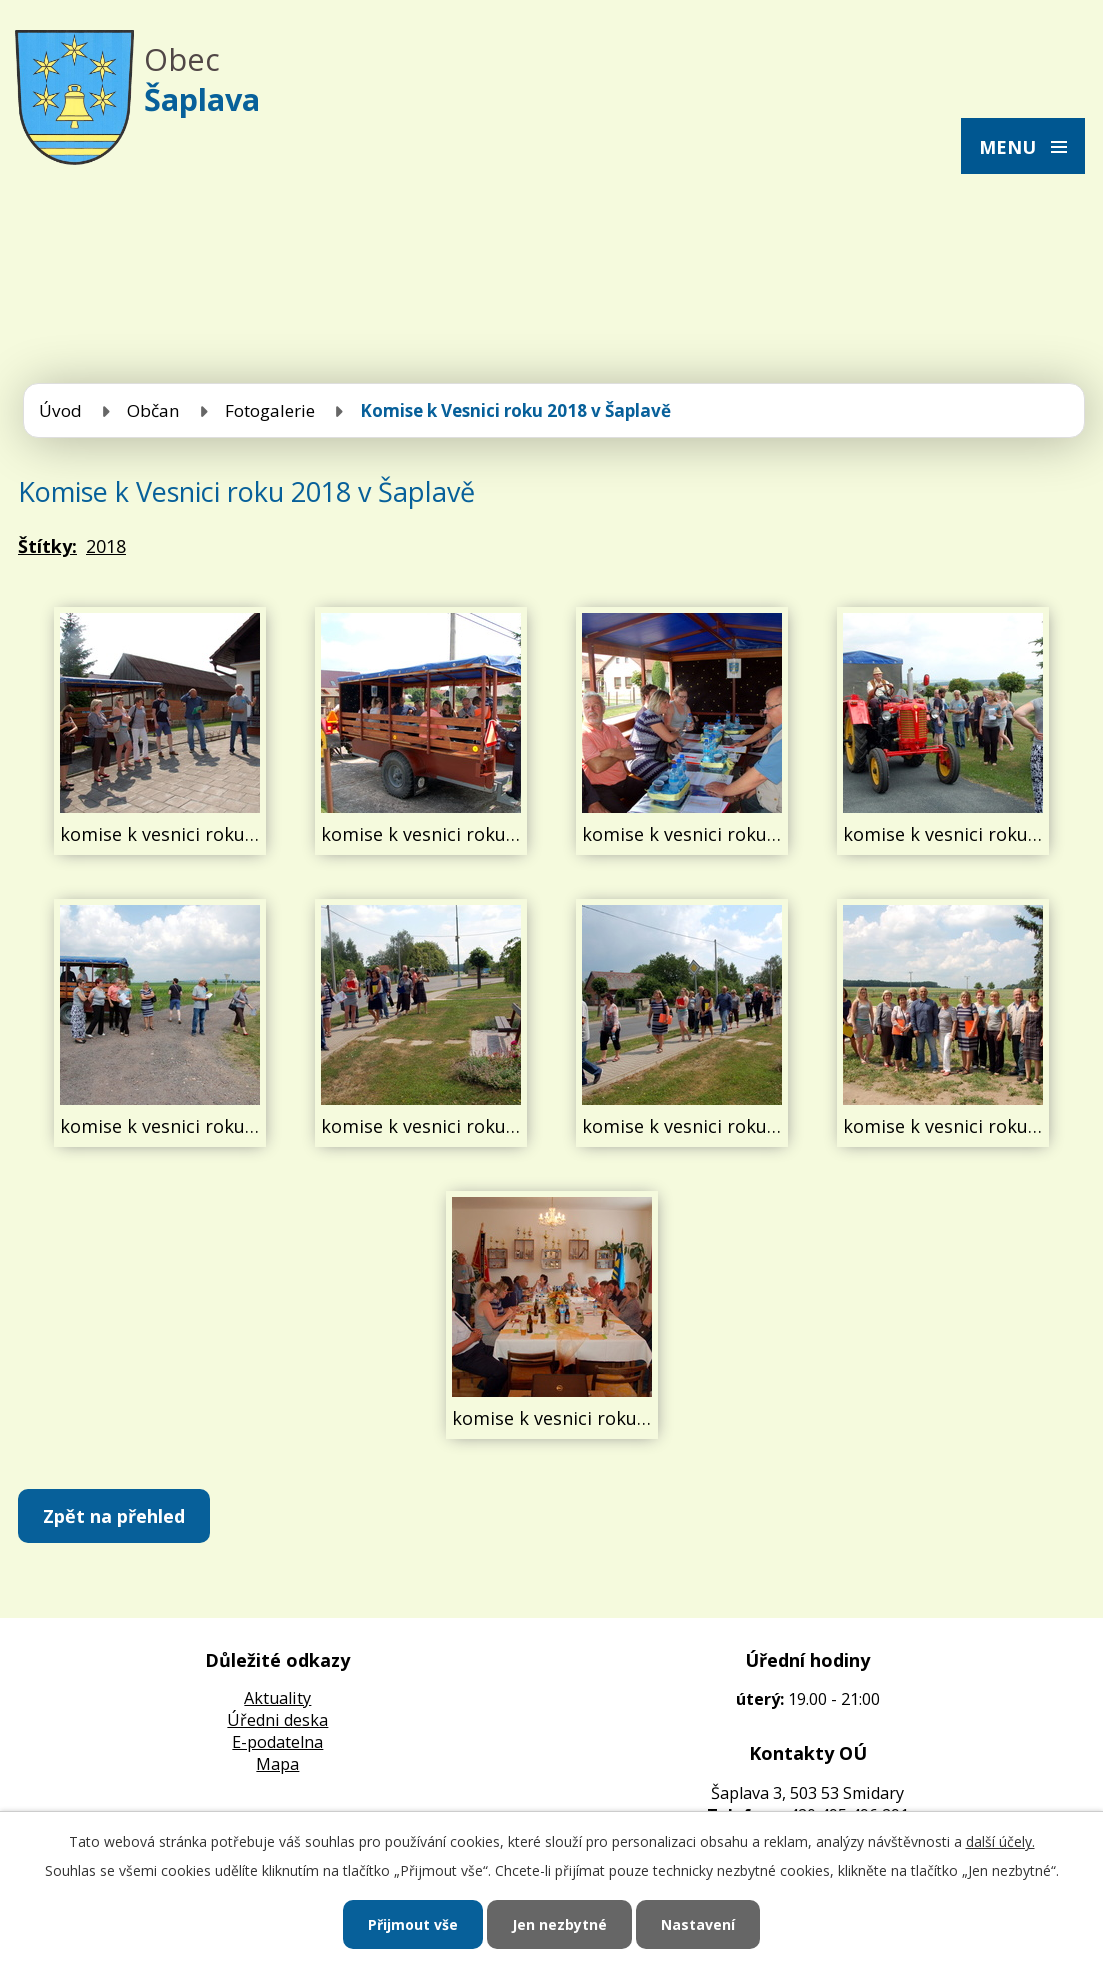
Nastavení (698, 1924)
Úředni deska (277, 1720)
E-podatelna (277, 1742)
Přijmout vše (413, 1924)
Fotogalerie (270, 410)
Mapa (277, 1764)
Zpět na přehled (114, 1516)
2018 (106, 546)
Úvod (60, 410)
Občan (153, 410)
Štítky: (47, 546)
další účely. (1000, 1841)
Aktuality (277, 1698)
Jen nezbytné (559, 1924)
